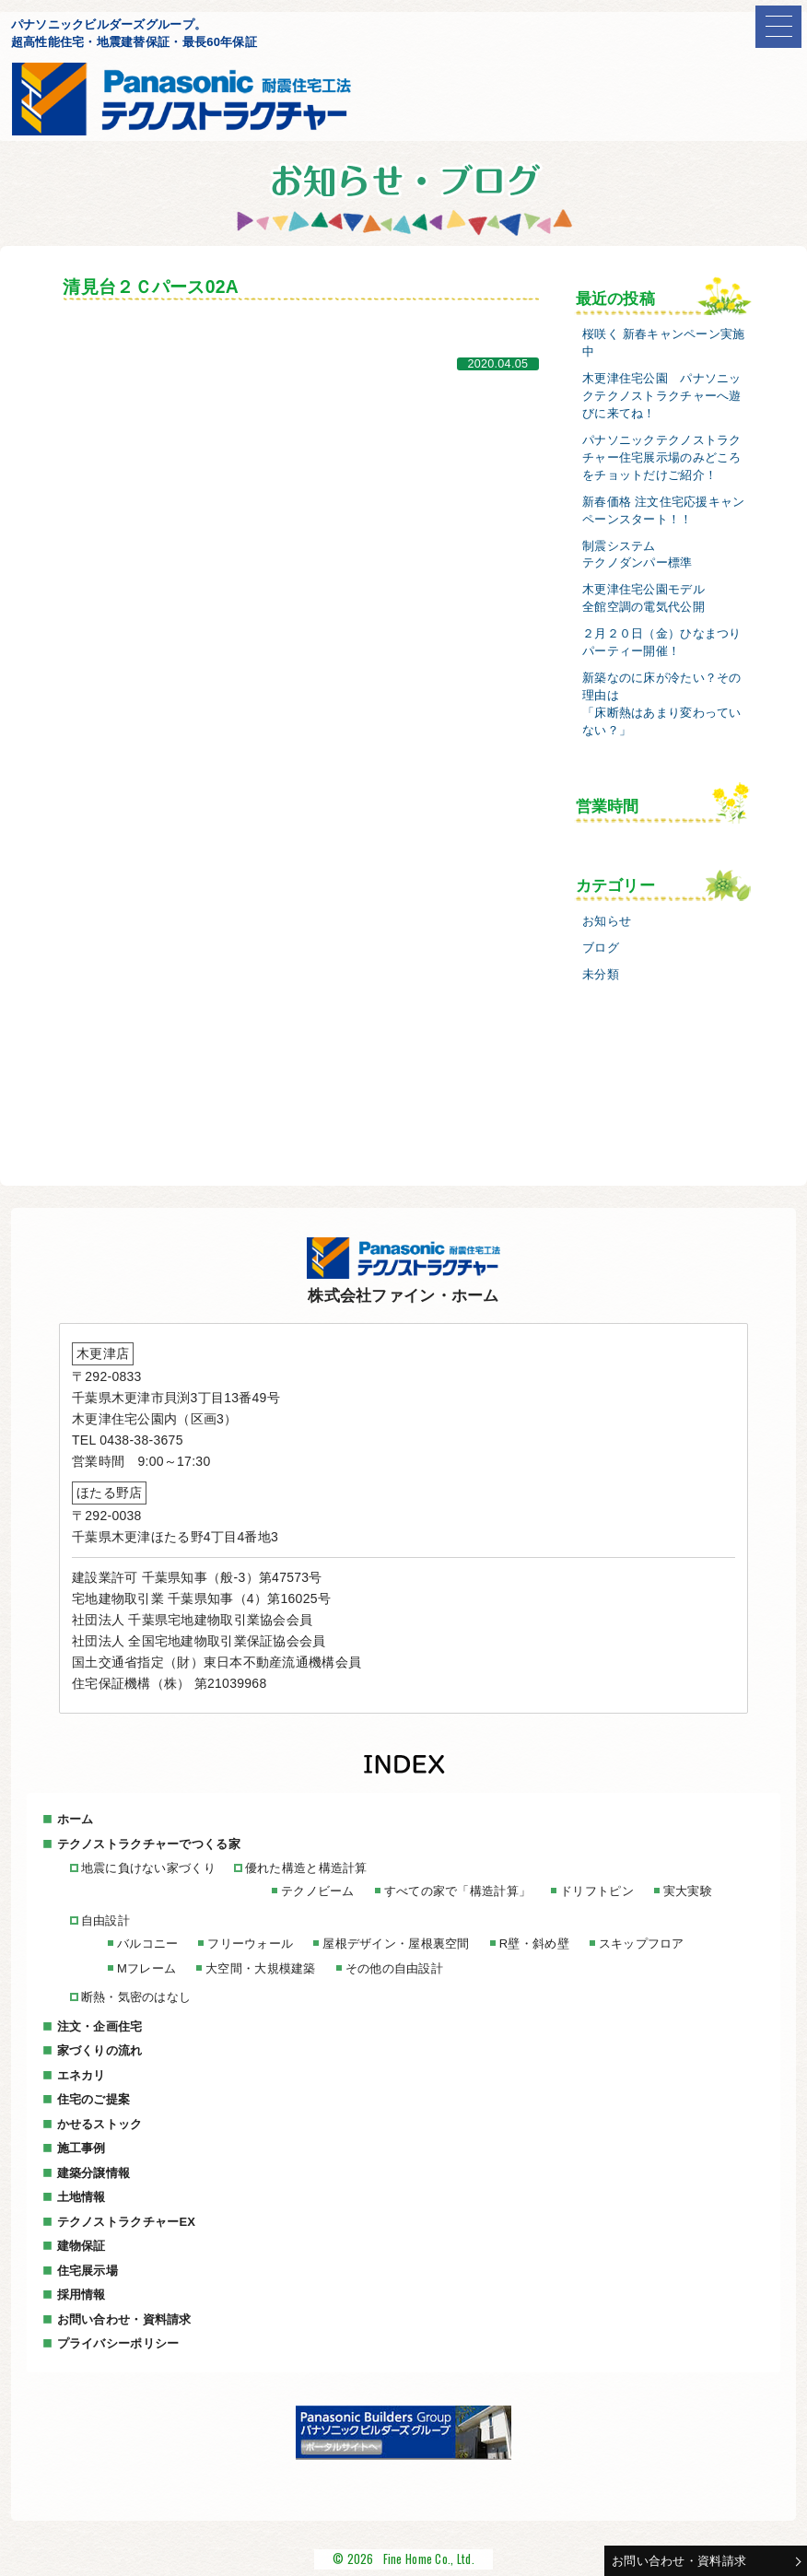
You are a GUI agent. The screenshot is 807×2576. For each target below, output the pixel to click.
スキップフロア (641, 1943)
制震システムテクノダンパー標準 (637, 555)
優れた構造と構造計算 (306, 1868)
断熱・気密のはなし (136, 1997)
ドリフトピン (597, 1891)
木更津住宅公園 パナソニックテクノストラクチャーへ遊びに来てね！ (662, 396)
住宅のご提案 (94, 2099)
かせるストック (100, 2124)
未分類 (600, 974)
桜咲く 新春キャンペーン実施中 (663, 343)
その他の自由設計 (394, 1968)
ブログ (600, 948)
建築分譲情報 (94, 2173)
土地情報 (81, 2197)
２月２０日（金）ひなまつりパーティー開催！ (662, 642)
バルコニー (147, 1943)
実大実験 (687, 1891)
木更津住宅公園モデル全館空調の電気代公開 (643, 598)
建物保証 (81, 2246)
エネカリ (81, 2075)
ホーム (75, 1819)
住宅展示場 (87, 2270)
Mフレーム (146, 1968)
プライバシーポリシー (118, 2343)
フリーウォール (250, 1943)
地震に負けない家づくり (148, 1868)
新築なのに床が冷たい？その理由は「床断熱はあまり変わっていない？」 (662, 704)
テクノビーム (318, 1891)
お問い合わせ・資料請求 (679, 2561)
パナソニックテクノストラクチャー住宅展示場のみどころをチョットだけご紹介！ (662, 458)
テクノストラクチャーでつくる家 (148, 1844)
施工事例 (81, 2148)
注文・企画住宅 (100, 2026)
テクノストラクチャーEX (126, 2222)
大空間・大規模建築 (260, 1968)
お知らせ (606, 921)
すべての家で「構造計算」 (457, 1891)
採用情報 (81, 2294)
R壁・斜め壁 (534, 1943)
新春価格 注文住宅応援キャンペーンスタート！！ (663, 511)
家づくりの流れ (100, 2050)
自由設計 (105, 1920)
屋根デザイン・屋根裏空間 (395, 1943)
